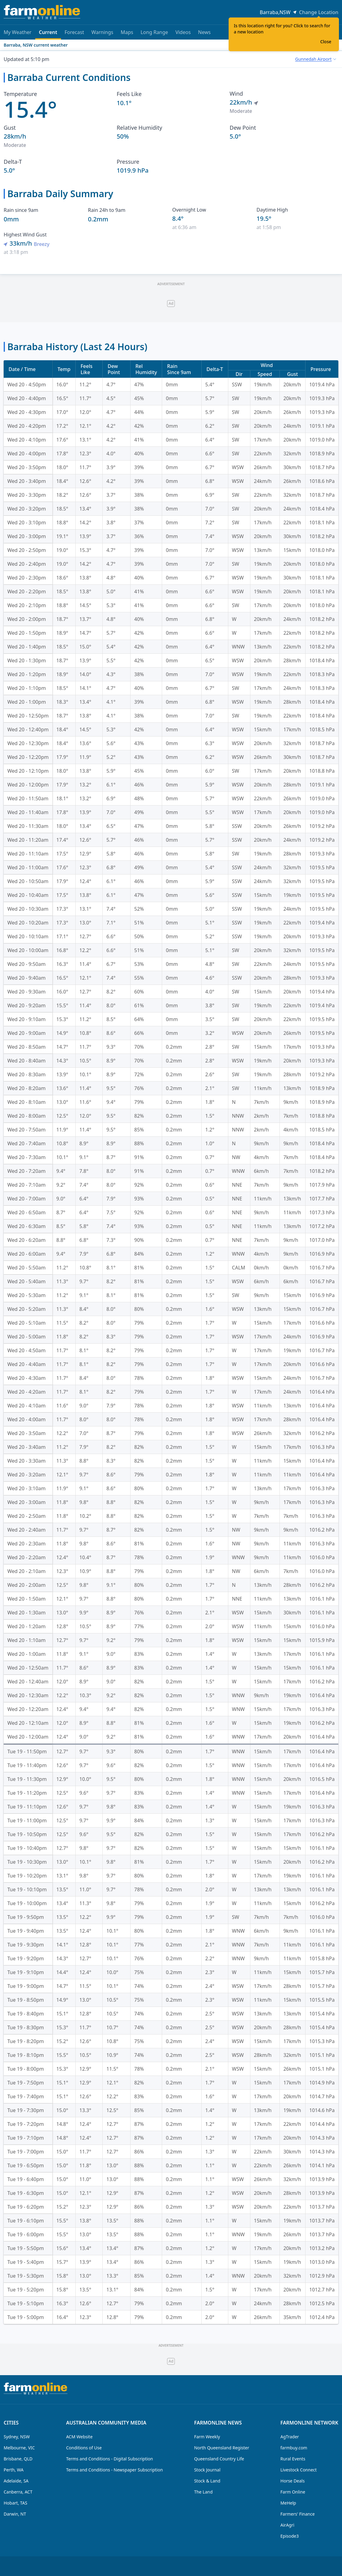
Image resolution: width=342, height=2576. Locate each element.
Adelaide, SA (16, 2481)
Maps (127, 32)
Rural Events (292, 2459)
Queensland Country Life (219, 2459)
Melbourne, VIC (19, 2448)
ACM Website (79, 2437)
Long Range (154, 32)
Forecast (74, 32)
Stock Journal (207, 2470)
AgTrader (289, 2437)
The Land (203, 2492)
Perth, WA (14, 2470)
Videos (183, 32)
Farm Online (292, 2492)
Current (48, 34)
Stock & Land (207, 2481)
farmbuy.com (293, 2448)
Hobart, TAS (15, 2503)
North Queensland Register (221, 2448)
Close (325, 41)
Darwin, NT (15, 2514)
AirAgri (287, 2525)
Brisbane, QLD (18, 2459)
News (204, 32)
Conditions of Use (84, 2448)
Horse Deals (292, 2481)
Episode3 (289, 2536)
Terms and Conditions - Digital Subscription (109, 2459)
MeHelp (288, 2503)
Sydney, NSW (17, 2437)
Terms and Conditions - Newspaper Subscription (114, 2470)
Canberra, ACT (18, 2492)
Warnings (102, 32)
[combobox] (315, 59)
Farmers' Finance (297, 2514)
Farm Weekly (207, 2437)
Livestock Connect (298, 2470)
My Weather (18, 32)
